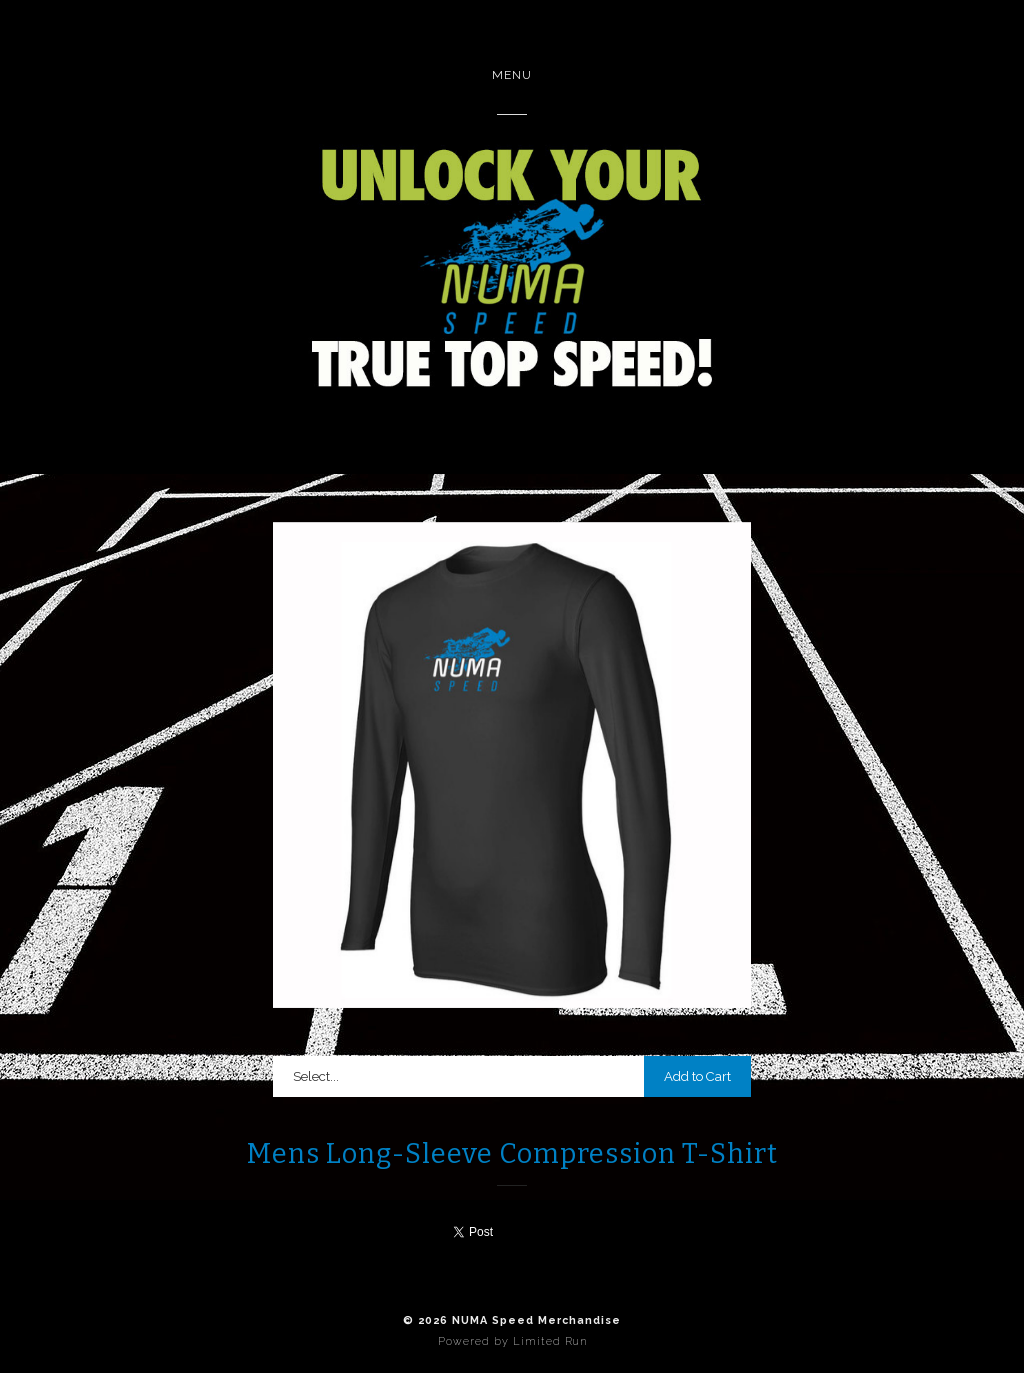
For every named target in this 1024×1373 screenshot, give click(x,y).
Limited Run (550, 1341)
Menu (512, 75)
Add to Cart (697, 1076)
